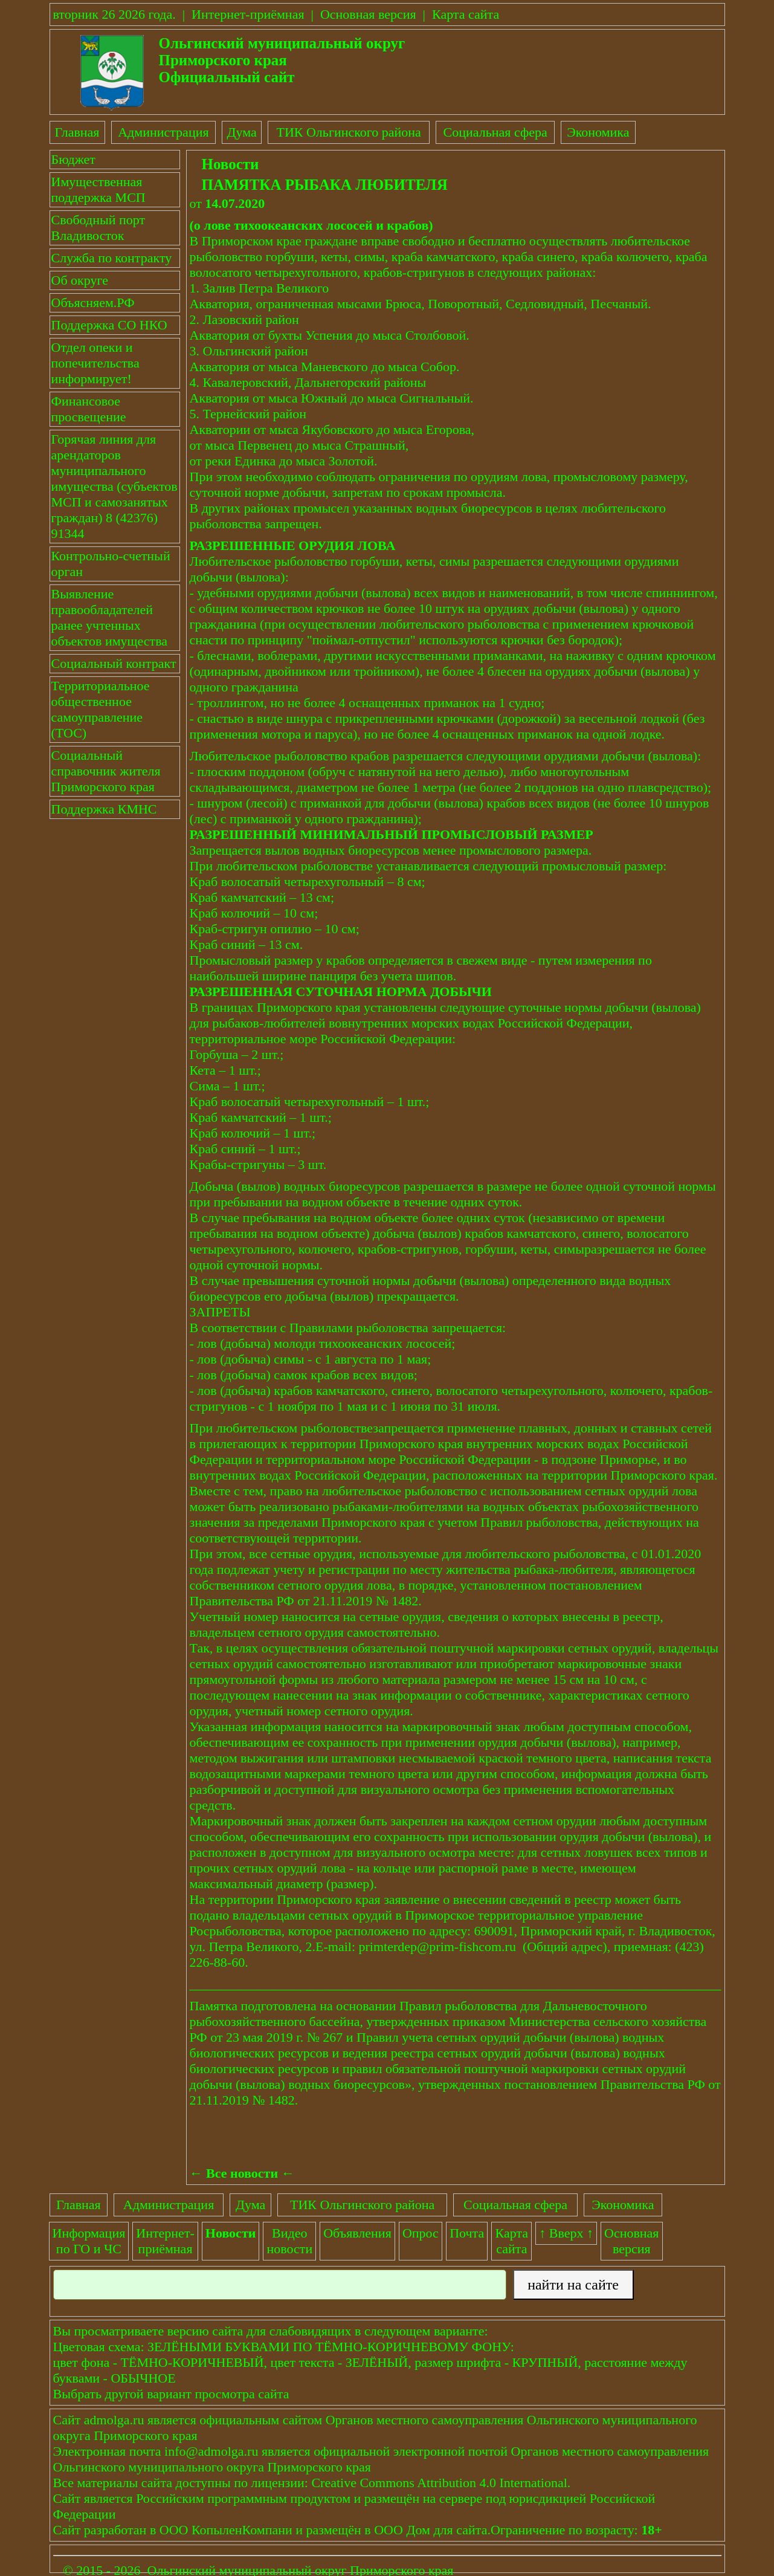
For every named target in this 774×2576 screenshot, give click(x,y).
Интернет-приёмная (248, 14)
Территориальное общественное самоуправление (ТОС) (100, 709)
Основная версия (368, 14)
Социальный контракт (113, 663)
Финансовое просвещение (88, 408)
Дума (241, 132)
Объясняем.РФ (93, 302)
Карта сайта (465, 14)
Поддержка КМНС (104, 809)
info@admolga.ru (211, 2451)
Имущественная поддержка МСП (98, 189)
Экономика (598, 132)
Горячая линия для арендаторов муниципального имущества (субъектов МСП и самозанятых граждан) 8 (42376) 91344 (114, 486)
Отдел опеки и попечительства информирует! (95, 363)
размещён (333, 2529)
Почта (467, 2233)
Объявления (357, 2233)
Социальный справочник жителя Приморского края (106, 771)
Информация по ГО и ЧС (89, 2240)
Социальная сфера (495, 132)
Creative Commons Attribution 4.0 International (439, 2482)
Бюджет (73, 159)
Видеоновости (289, 2240)
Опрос (420, 2233)
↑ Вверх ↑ (566, 2233)
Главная (77, 132)
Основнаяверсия (631, 2240)
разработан (115, 2529)
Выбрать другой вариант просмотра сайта (171, 2393)
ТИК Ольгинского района (348, 132)
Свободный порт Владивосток (98, 227)
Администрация (163, 132)
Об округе (79, 280)
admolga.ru (114, 2419)
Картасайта (512, 2240)
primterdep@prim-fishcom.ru (437, 1946)
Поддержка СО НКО (109, 324)
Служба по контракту (111, 257)
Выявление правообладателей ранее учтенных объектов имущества (109, 617)
